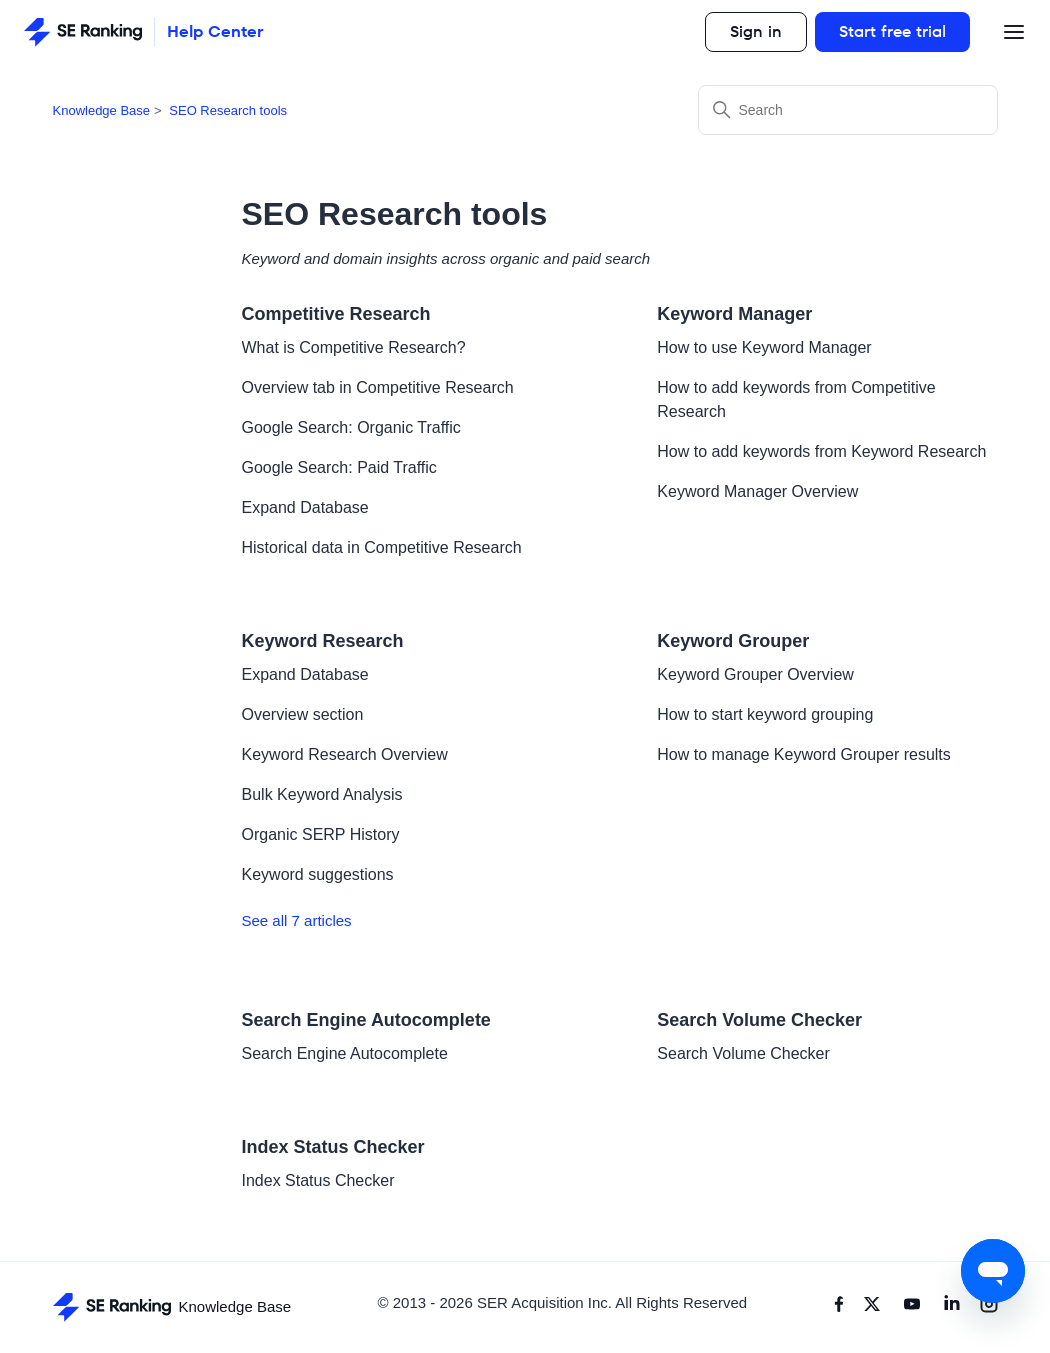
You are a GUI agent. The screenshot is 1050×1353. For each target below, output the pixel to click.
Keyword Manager (734, 314)
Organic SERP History (321, 834)
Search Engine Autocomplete (366, 1020)
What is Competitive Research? (354, 347)
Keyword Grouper (733, 641)
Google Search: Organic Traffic (351, 427)
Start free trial (892, 31)
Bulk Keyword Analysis (322, 794)
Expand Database (305, 507)
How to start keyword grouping (765, 714)
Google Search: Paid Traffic (339, 467)
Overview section (303, 714)
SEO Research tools (228, 110)
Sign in (756, 31)
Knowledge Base (102, 110)
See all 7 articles (297, 920)
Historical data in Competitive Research (382, 547)
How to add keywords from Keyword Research (821, 451)
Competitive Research (336, 314)
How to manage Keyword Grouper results (803, 754)
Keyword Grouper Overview (755, 674)
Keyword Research (323, 641)
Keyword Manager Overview (757, 491)
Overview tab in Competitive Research (378, 387)
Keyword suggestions (318, 874)
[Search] (848, 110)
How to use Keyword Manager (764, 347)
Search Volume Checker (759, 1020)
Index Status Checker (333, 1147)
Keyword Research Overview (345, 754)
